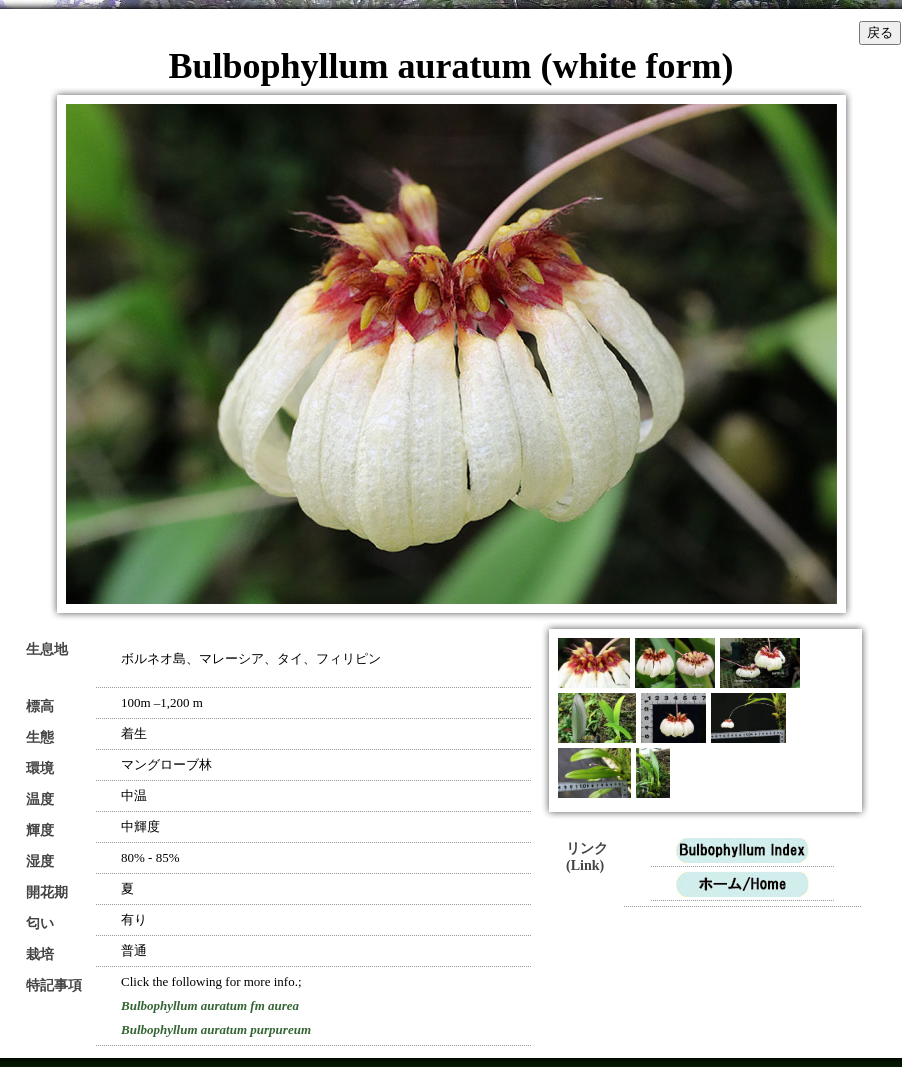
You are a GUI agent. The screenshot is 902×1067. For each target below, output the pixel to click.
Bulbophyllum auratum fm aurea (210, 1005)
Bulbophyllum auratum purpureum (216, 1029)
